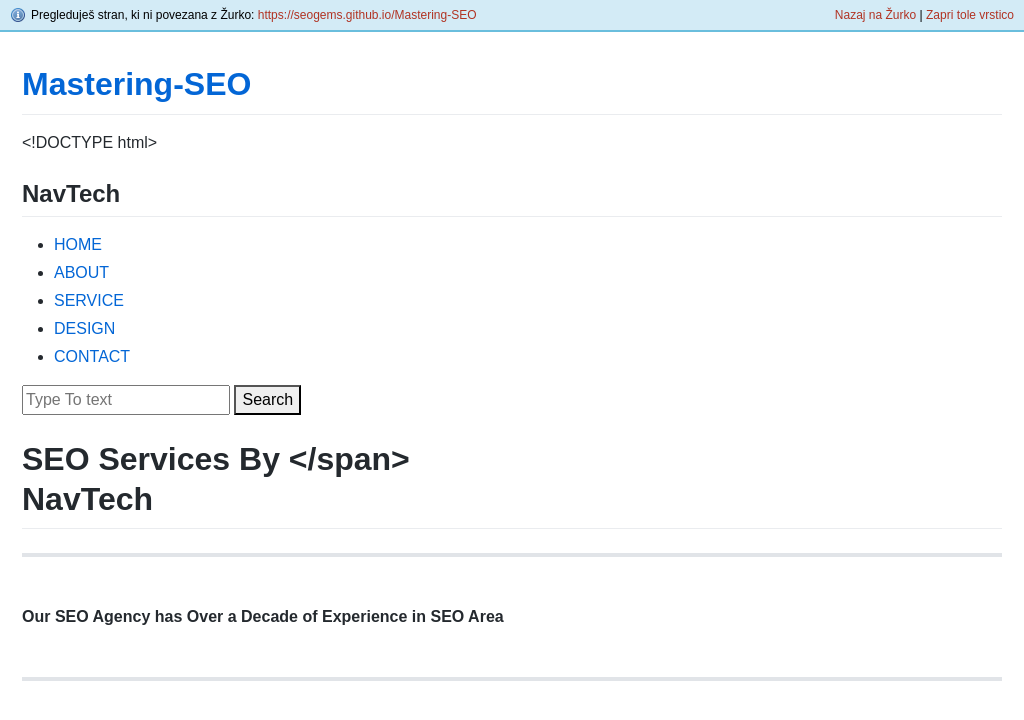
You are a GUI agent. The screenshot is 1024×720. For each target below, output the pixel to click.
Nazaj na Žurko (875, 15)
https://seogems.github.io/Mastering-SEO (367, 15)
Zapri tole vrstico (970, 15)
